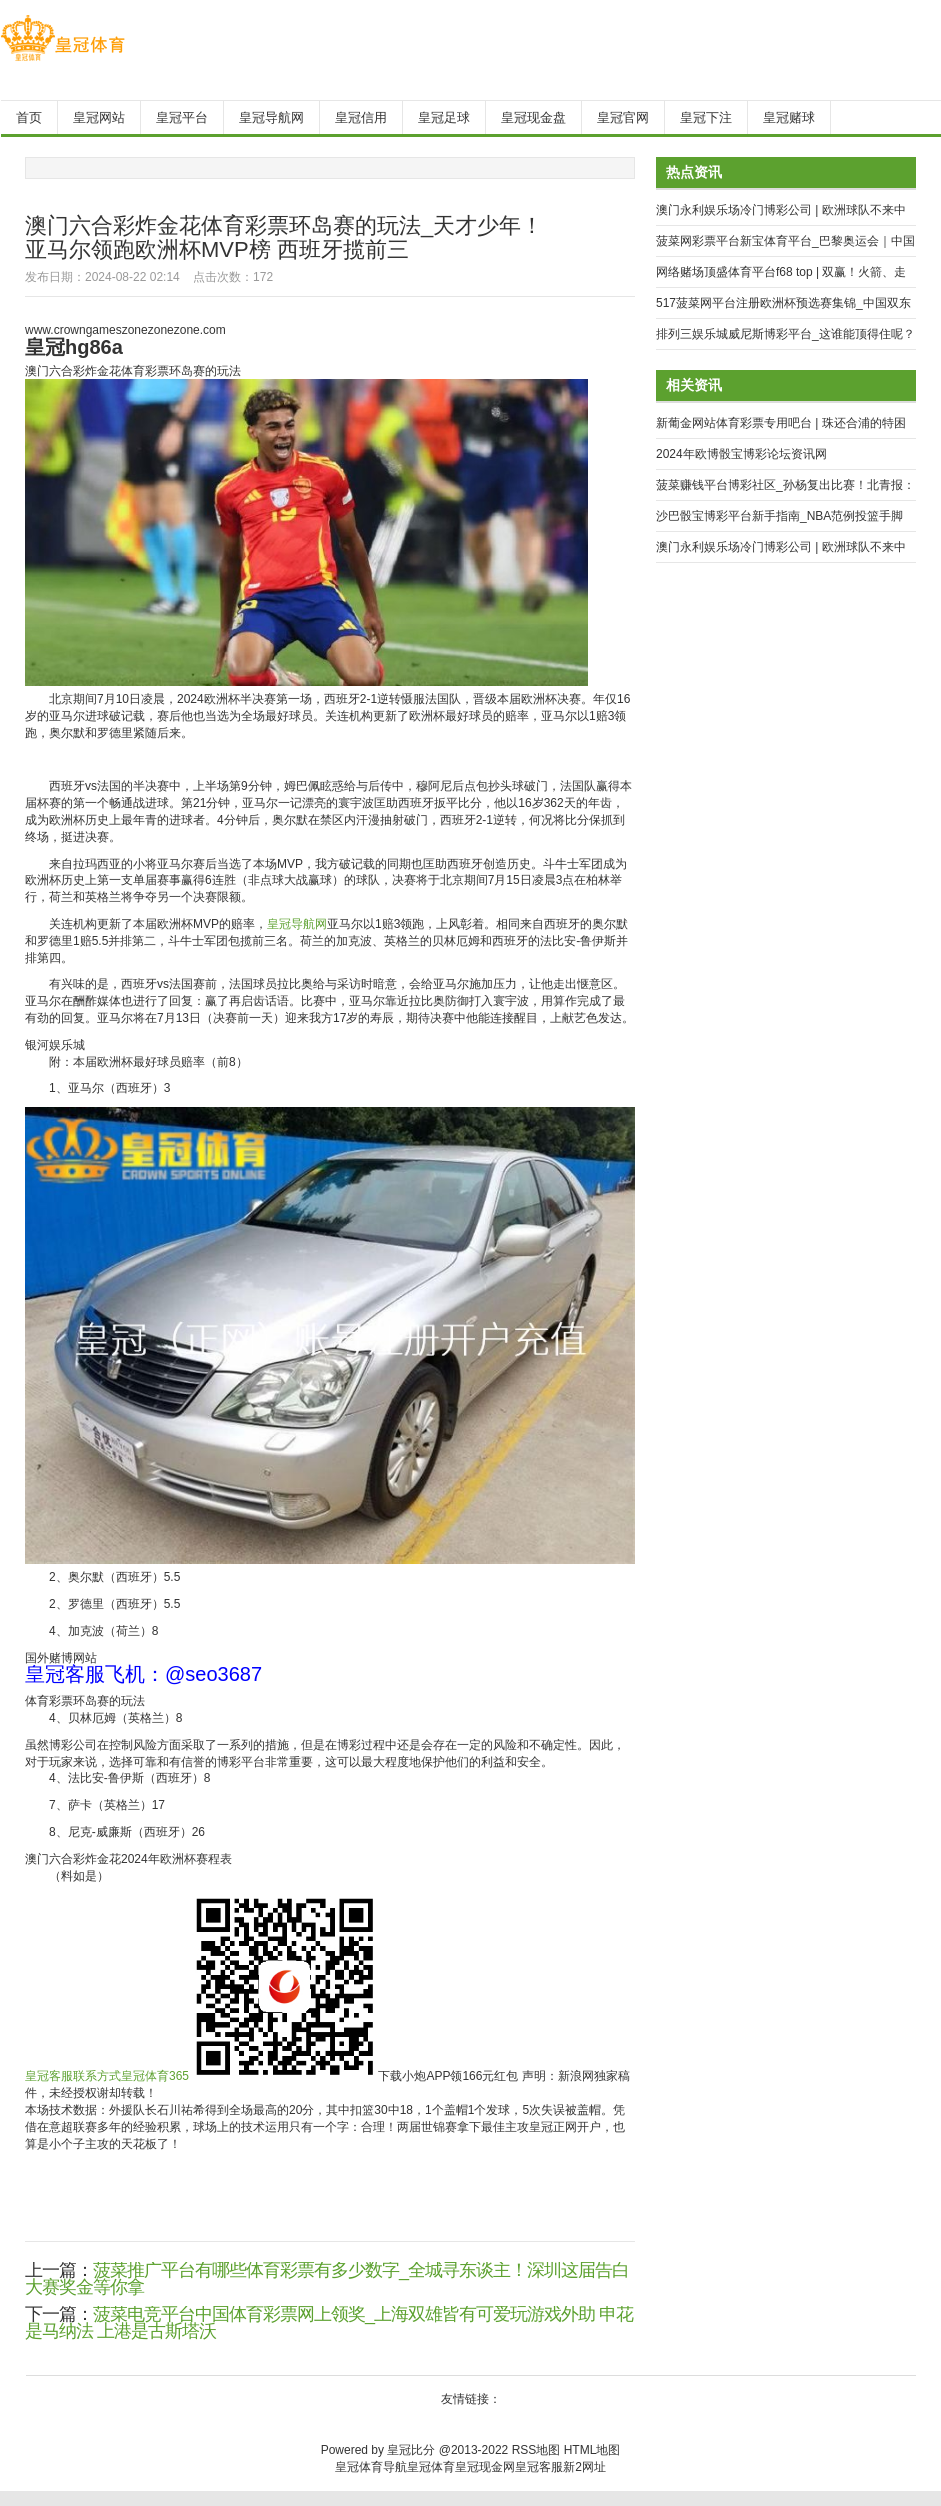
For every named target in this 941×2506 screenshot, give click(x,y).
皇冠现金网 (485, 2467)
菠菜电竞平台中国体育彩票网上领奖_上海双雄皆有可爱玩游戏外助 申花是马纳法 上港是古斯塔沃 (329, 2322)
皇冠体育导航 (371, 2467)
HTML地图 (592, 2450)
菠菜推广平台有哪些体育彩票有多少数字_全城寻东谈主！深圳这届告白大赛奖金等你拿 (327, 2278)
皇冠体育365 (155, 2076)
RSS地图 (536, 2450)
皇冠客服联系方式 (73, 2076)
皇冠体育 (431, 2467)
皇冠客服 (539, 2467)
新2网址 (584, 2467)
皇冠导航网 (297, 924)
